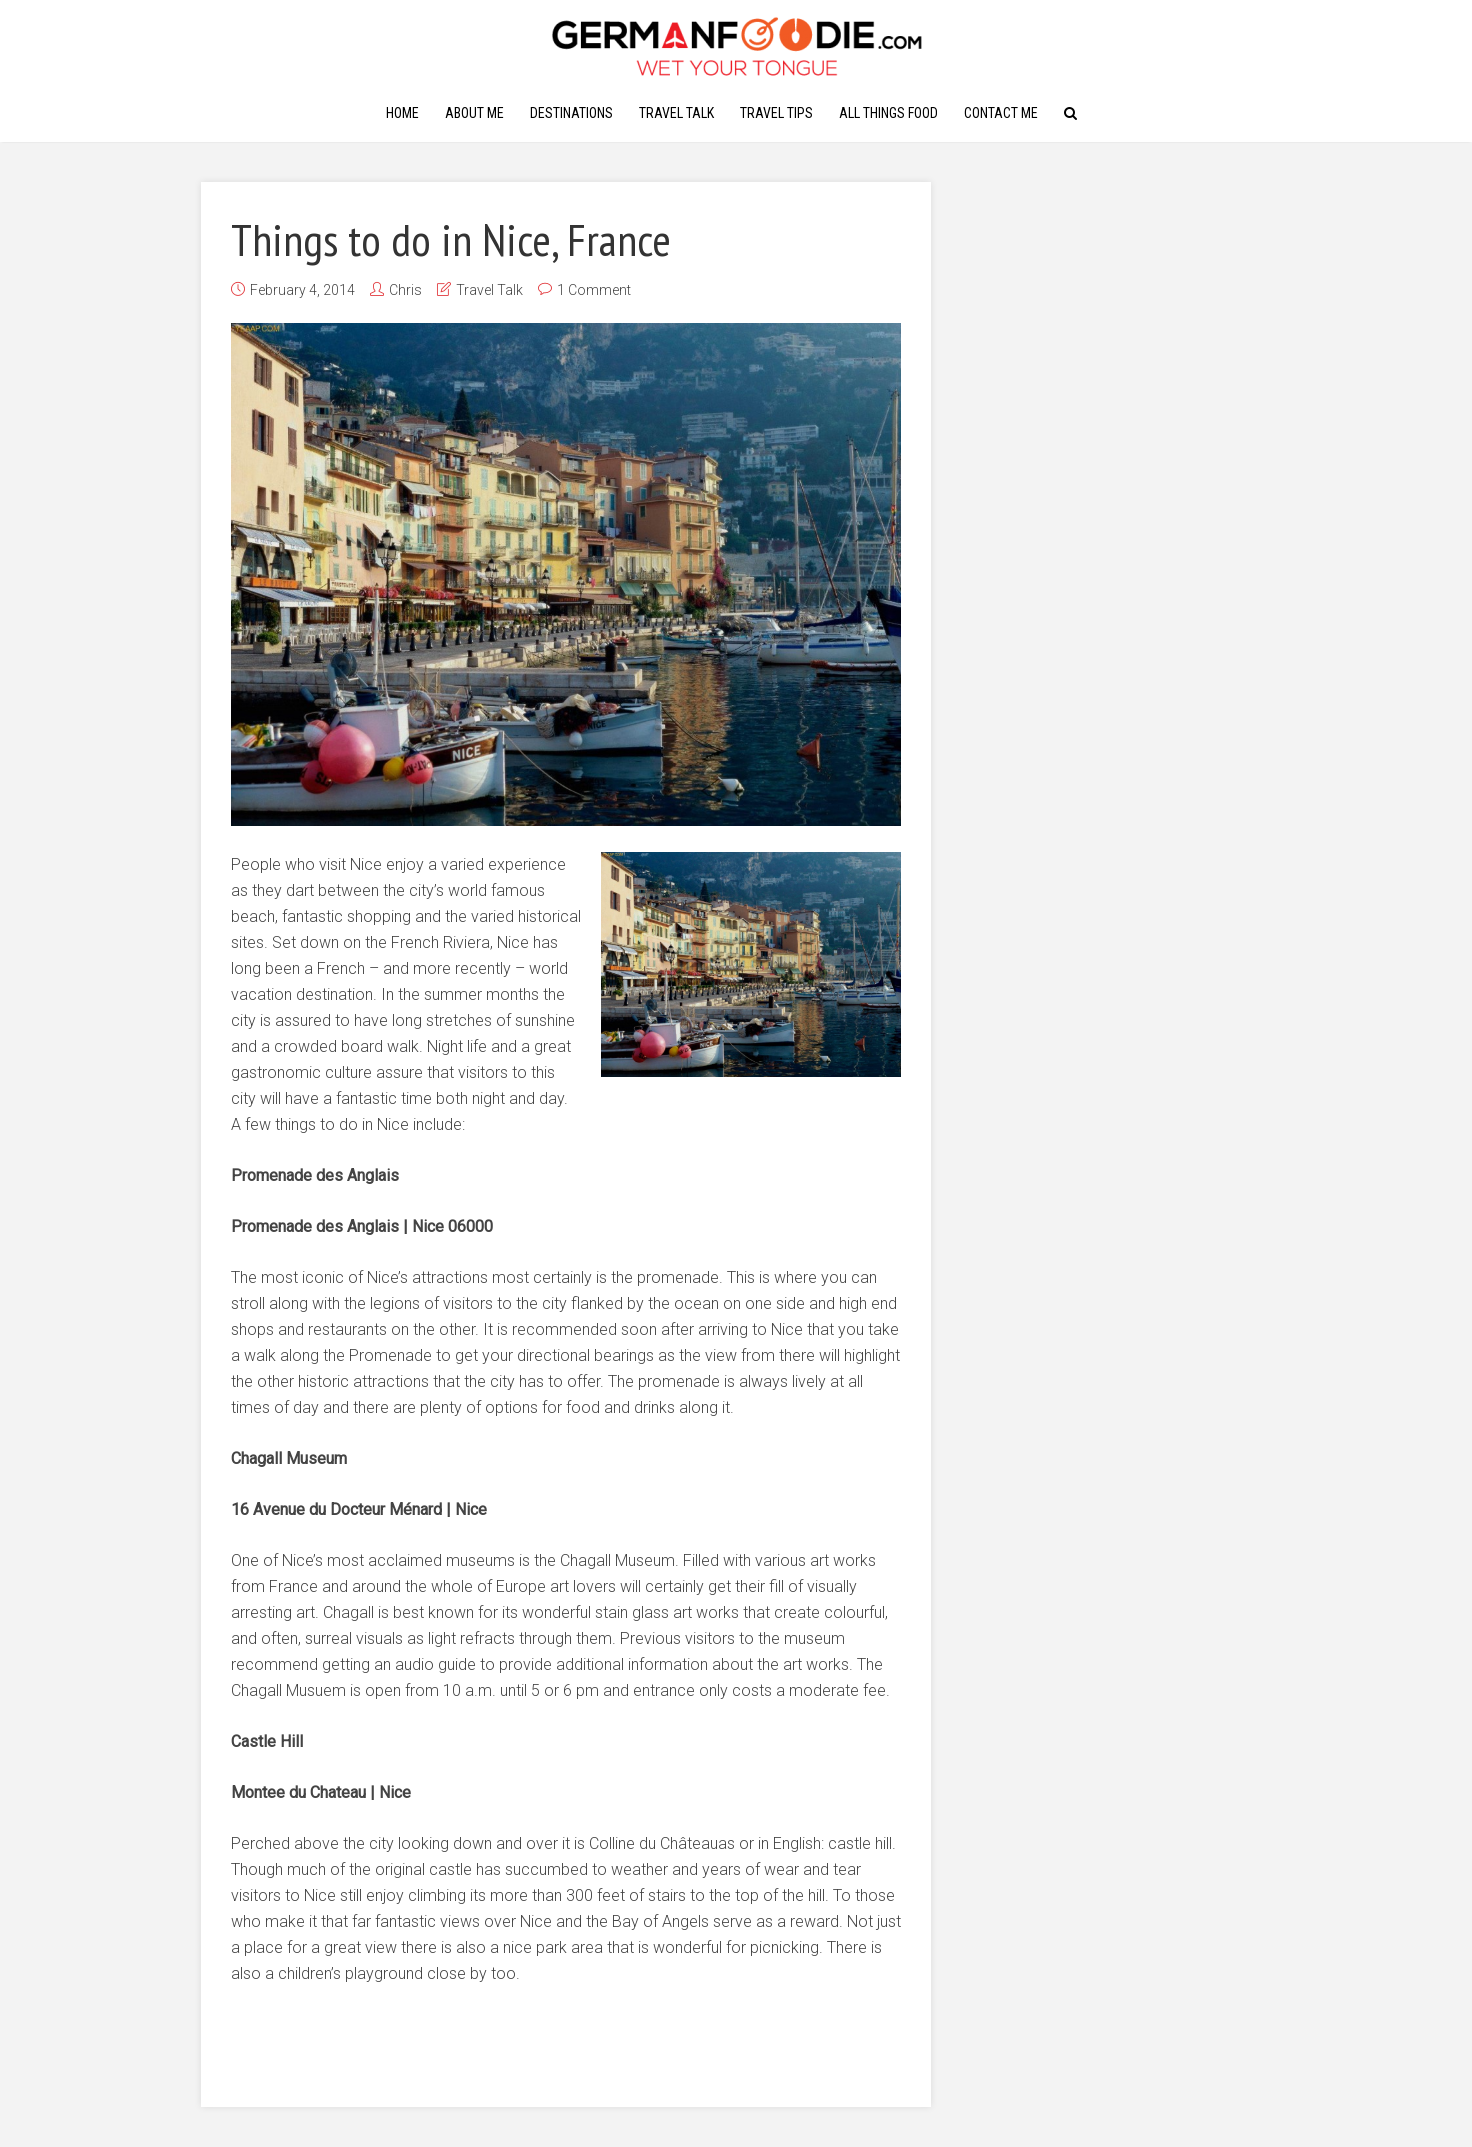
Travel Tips (776, 113)
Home (402, 113)
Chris (405, 290)
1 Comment (594, 290)
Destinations (571, 113)
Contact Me (1001, 113)
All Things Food (888, 113)
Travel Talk (676, 113)
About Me (474, 113)
